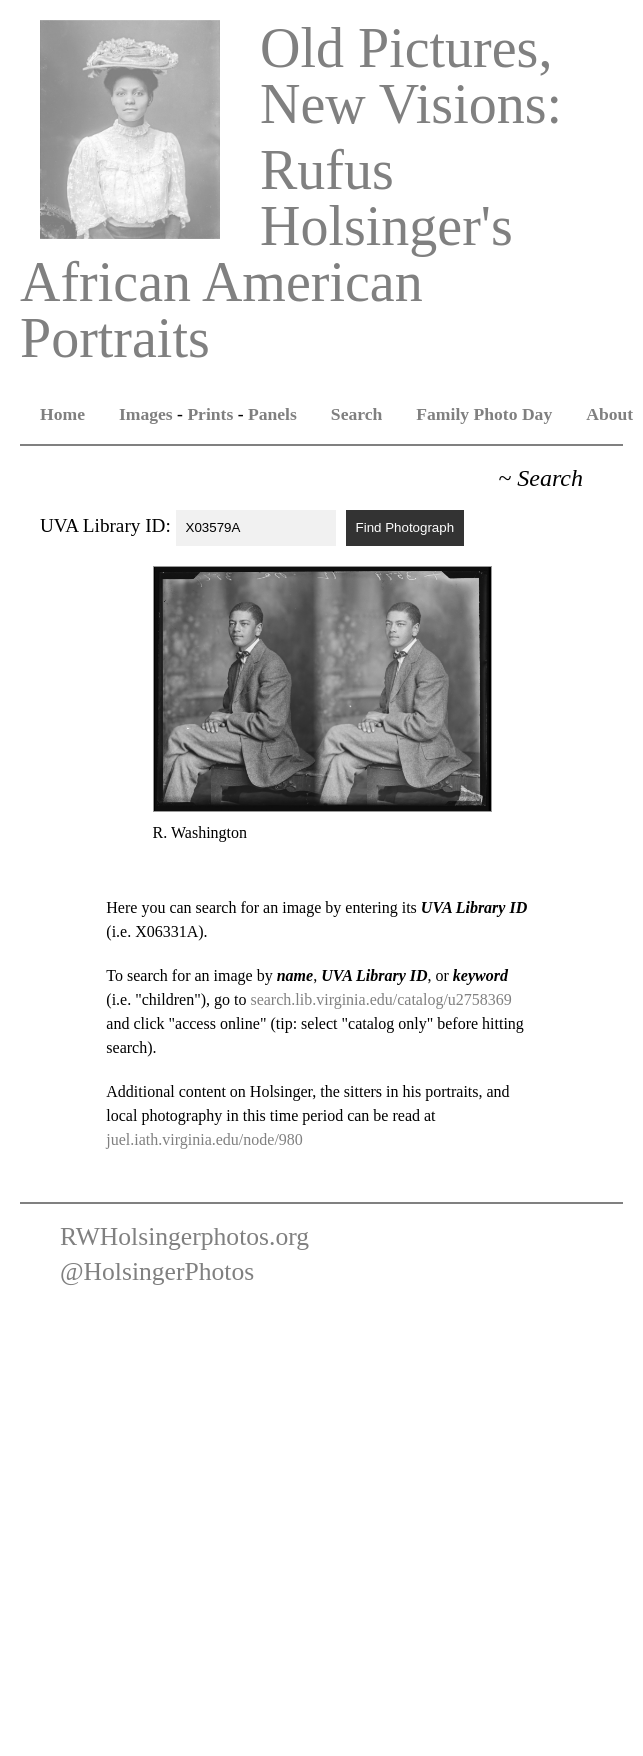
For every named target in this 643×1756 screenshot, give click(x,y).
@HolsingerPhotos (157, 1271)
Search (356, 414)
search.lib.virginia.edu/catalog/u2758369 (380, 999)
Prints (210, 414)
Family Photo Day (484, 414)
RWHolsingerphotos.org (184, 1236)
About (609, 414)
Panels (272, 414)
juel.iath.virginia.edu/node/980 (204, 1139)
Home (62, 414)
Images (146, 414)
